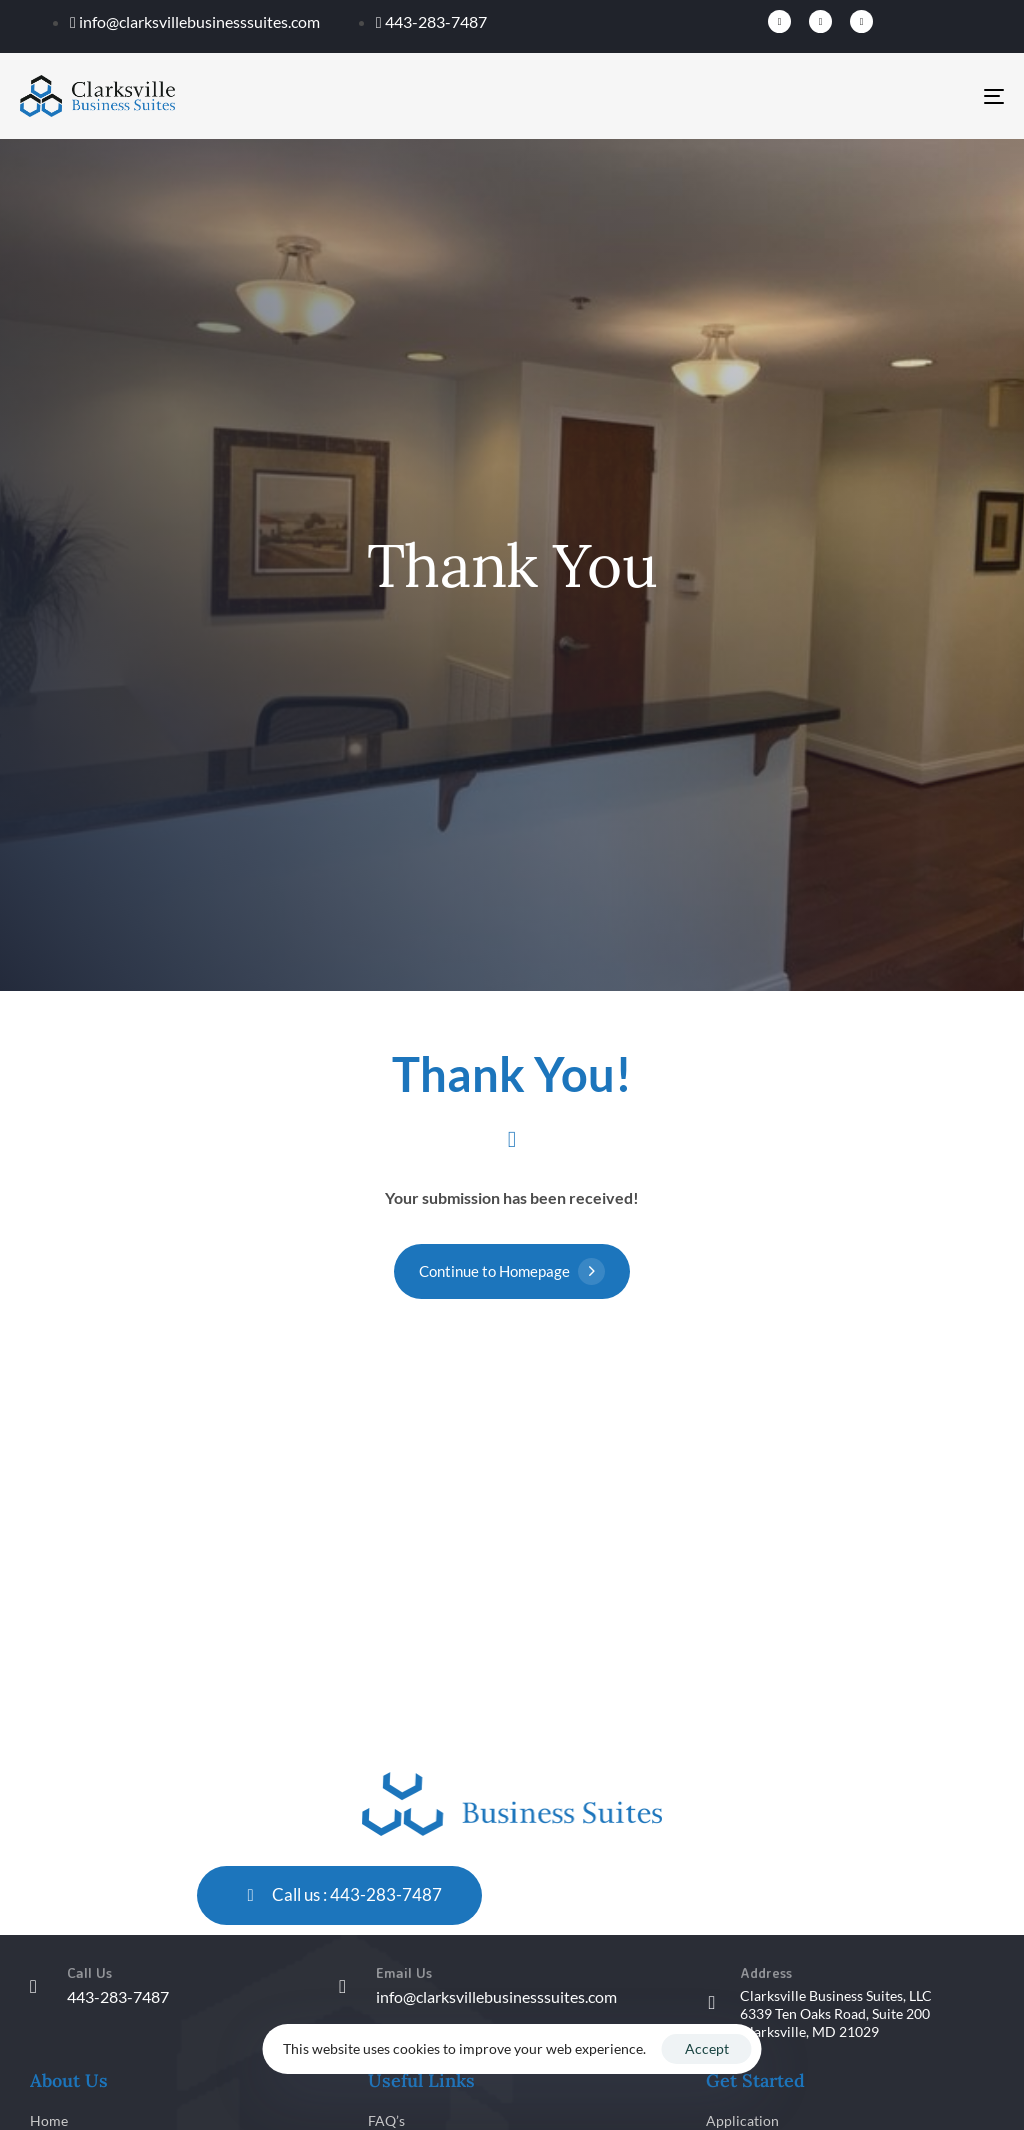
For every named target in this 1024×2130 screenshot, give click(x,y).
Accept (707, 2048)
